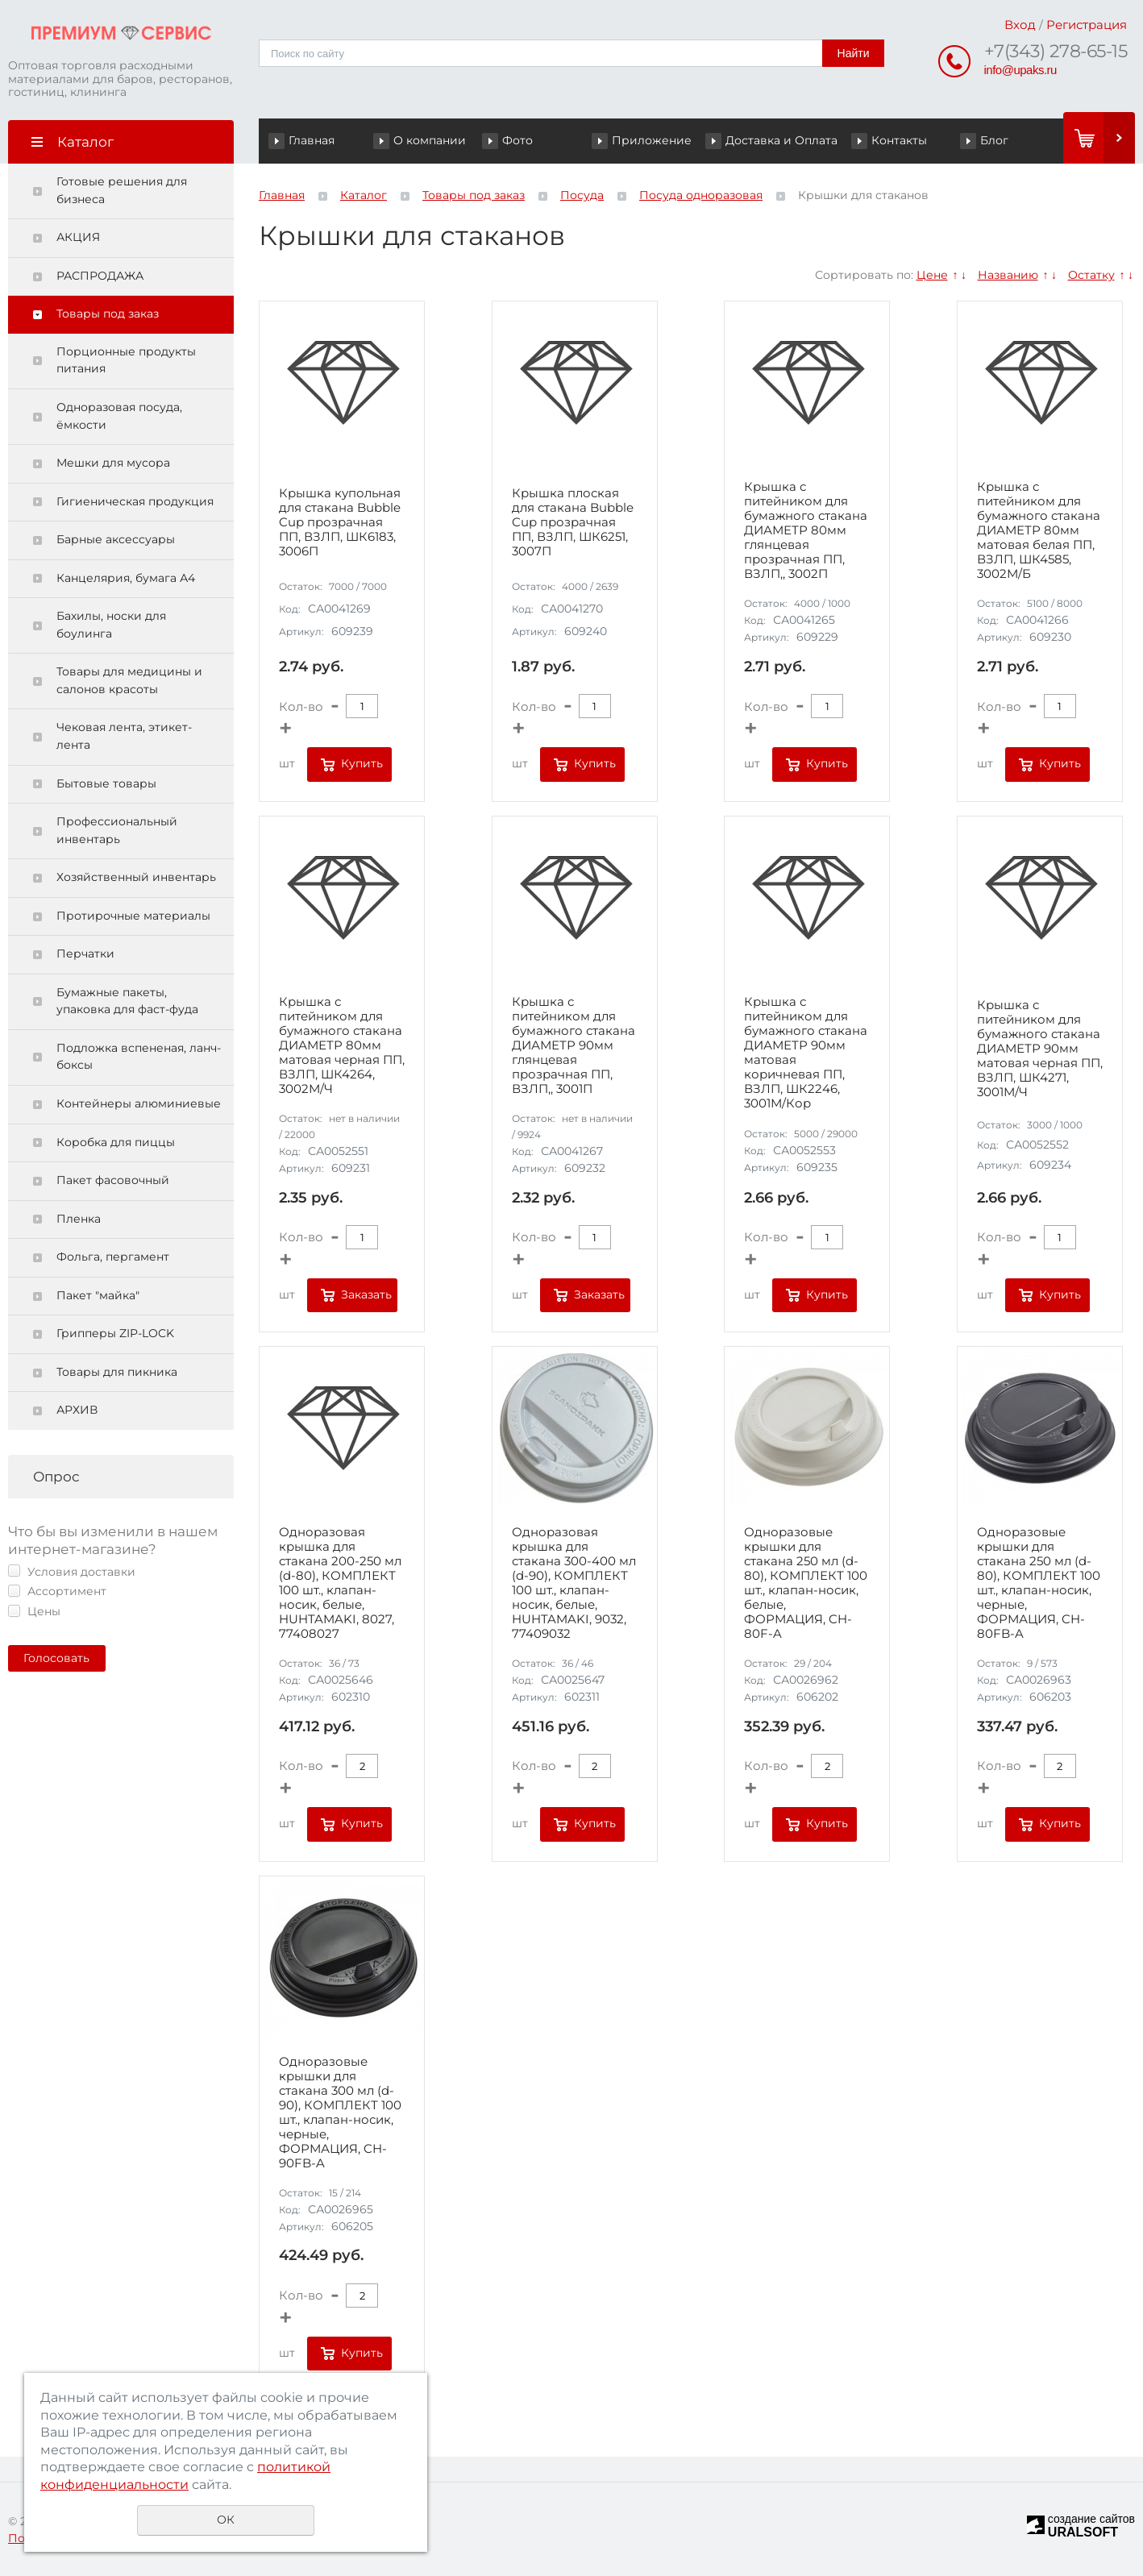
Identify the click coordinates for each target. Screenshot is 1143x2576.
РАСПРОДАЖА (99, 275)
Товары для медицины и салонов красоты (129, 680)
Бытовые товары (106, 783)
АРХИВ (77, 1409)
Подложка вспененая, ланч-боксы (138, 1057)
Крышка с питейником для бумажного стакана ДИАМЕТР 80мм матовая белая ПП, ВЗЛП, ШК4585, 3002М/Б (1038, 530)
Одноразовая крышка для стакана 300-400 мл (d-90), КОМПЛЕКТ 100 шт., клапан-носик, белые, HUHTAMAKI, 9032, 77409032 (574, 1583)
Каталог (363, 195)
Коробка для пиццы (115, 1142)
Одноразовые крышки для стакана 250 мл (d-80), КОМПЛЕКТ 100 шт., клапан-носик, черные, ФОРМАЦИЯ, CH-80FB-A (1038, 1583)
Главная (312, 140)
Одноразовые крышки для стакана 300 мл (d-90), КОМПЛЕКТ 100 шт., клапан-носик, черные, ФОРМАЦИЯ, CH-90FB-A (340, 2113)
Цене (932, 275)
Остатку (1091, 275)
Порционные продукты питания (126, 360)
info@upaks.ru (1020, 70)
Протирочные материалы (133, 915)
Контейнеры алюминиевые (138, 1103)
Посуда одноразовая (701, 195)
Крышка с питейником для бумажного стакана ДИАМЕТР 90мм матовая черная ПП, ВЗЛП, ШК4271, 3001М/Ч (1040, 1048)
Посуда (582, 195)
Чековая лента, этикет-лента (124, 736)
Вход (1020, 24)
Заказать (366, 1294)
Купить (362, 763)
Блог (994, 140)
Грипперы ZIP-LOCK (115, 1333)
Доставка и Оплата (781, 140)
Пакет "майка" (97, 1295)
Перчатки (85, 953)
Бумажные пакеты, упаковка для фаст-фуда (127, 1001)
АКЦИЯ (78, 237)
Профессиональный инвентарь (116, 830)
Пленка (78, 1218)
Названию (1008, 275)
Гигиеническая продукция (135, 501)
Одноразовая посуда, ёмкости (119, 416)
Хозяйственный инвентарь (136, 877)
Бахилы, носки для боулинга (111, 625)
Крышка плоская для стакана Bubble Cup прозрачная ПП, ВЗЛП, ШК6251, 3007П (573, 522)
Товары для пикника (116, 1372)
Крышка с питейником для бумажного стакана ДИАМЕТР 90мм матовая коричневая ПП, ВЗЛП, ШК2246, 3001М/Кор (805, 1053)
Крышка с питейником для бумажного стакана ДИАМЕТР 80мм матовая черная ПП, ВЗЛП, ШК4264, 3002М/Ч (342, 1045)
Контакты (899, 140)
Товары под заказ (107, 313)
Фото (517, 140)
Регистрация (1086, 24)
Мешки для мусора (113, 462)
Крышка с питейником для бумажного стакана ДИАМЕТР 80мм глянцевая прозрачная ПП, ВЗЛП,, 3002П (805, 530)
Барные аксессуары (115, 539)
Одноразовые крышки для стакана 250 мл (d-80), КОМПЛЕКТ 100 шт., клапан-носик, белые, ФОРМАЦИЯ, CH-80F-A (805, 1583)
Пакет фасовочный (112, 1180)
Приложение (652, 140)
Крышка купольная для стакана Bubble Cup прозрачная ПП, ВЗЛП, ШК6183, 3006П (340, 522)
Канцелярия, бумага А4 (125, 578)
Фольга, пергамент (112, 1256)
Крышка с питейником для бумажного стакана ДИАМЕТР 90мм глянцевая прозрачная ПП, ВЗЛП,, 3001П (573, 1045)
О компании (429, 140)
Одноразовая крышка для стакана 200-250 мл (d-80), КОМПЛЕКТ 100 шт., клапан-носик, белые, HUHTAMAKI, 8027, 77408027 (340, 1583)
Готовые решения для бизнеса (121, 190)
